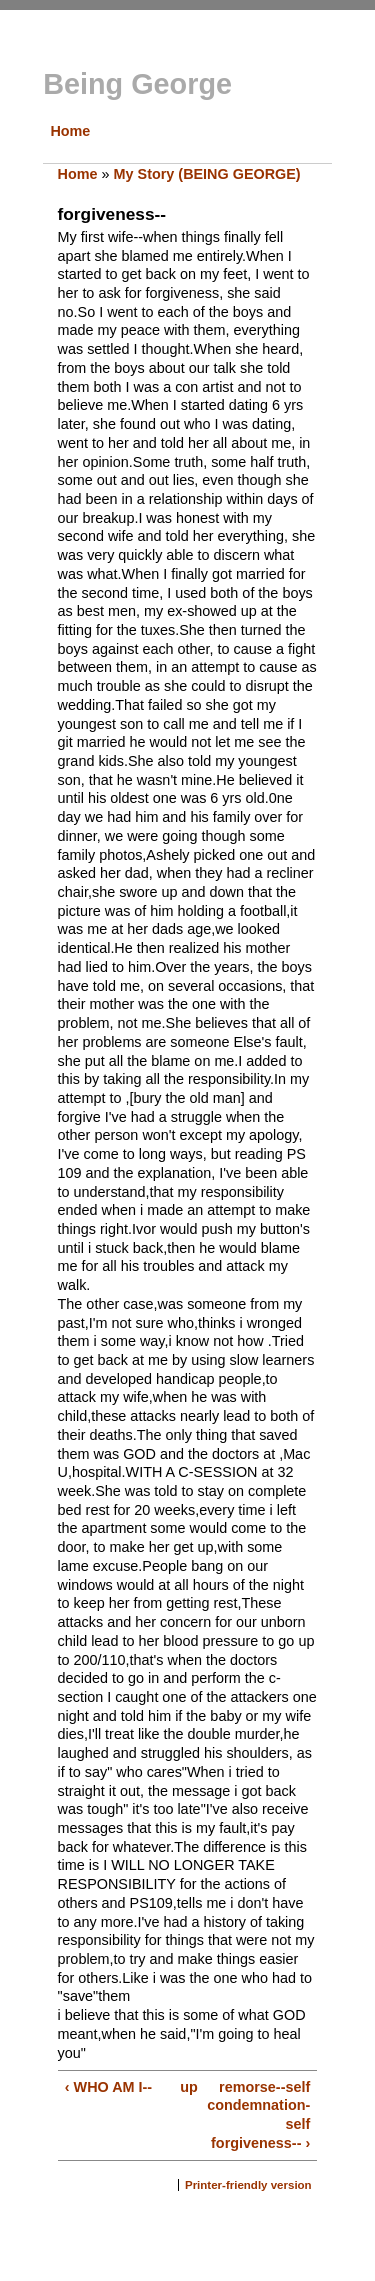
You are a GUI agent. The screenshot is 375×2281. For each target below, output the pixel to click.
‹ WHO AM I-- (108, 2087)
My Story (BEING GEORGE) (207, 174)
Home (70, 131)
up (185, 2087)
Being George (137, 84)
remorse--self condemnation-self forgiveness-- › (258, 2115)
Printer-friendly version (248, 2185)
